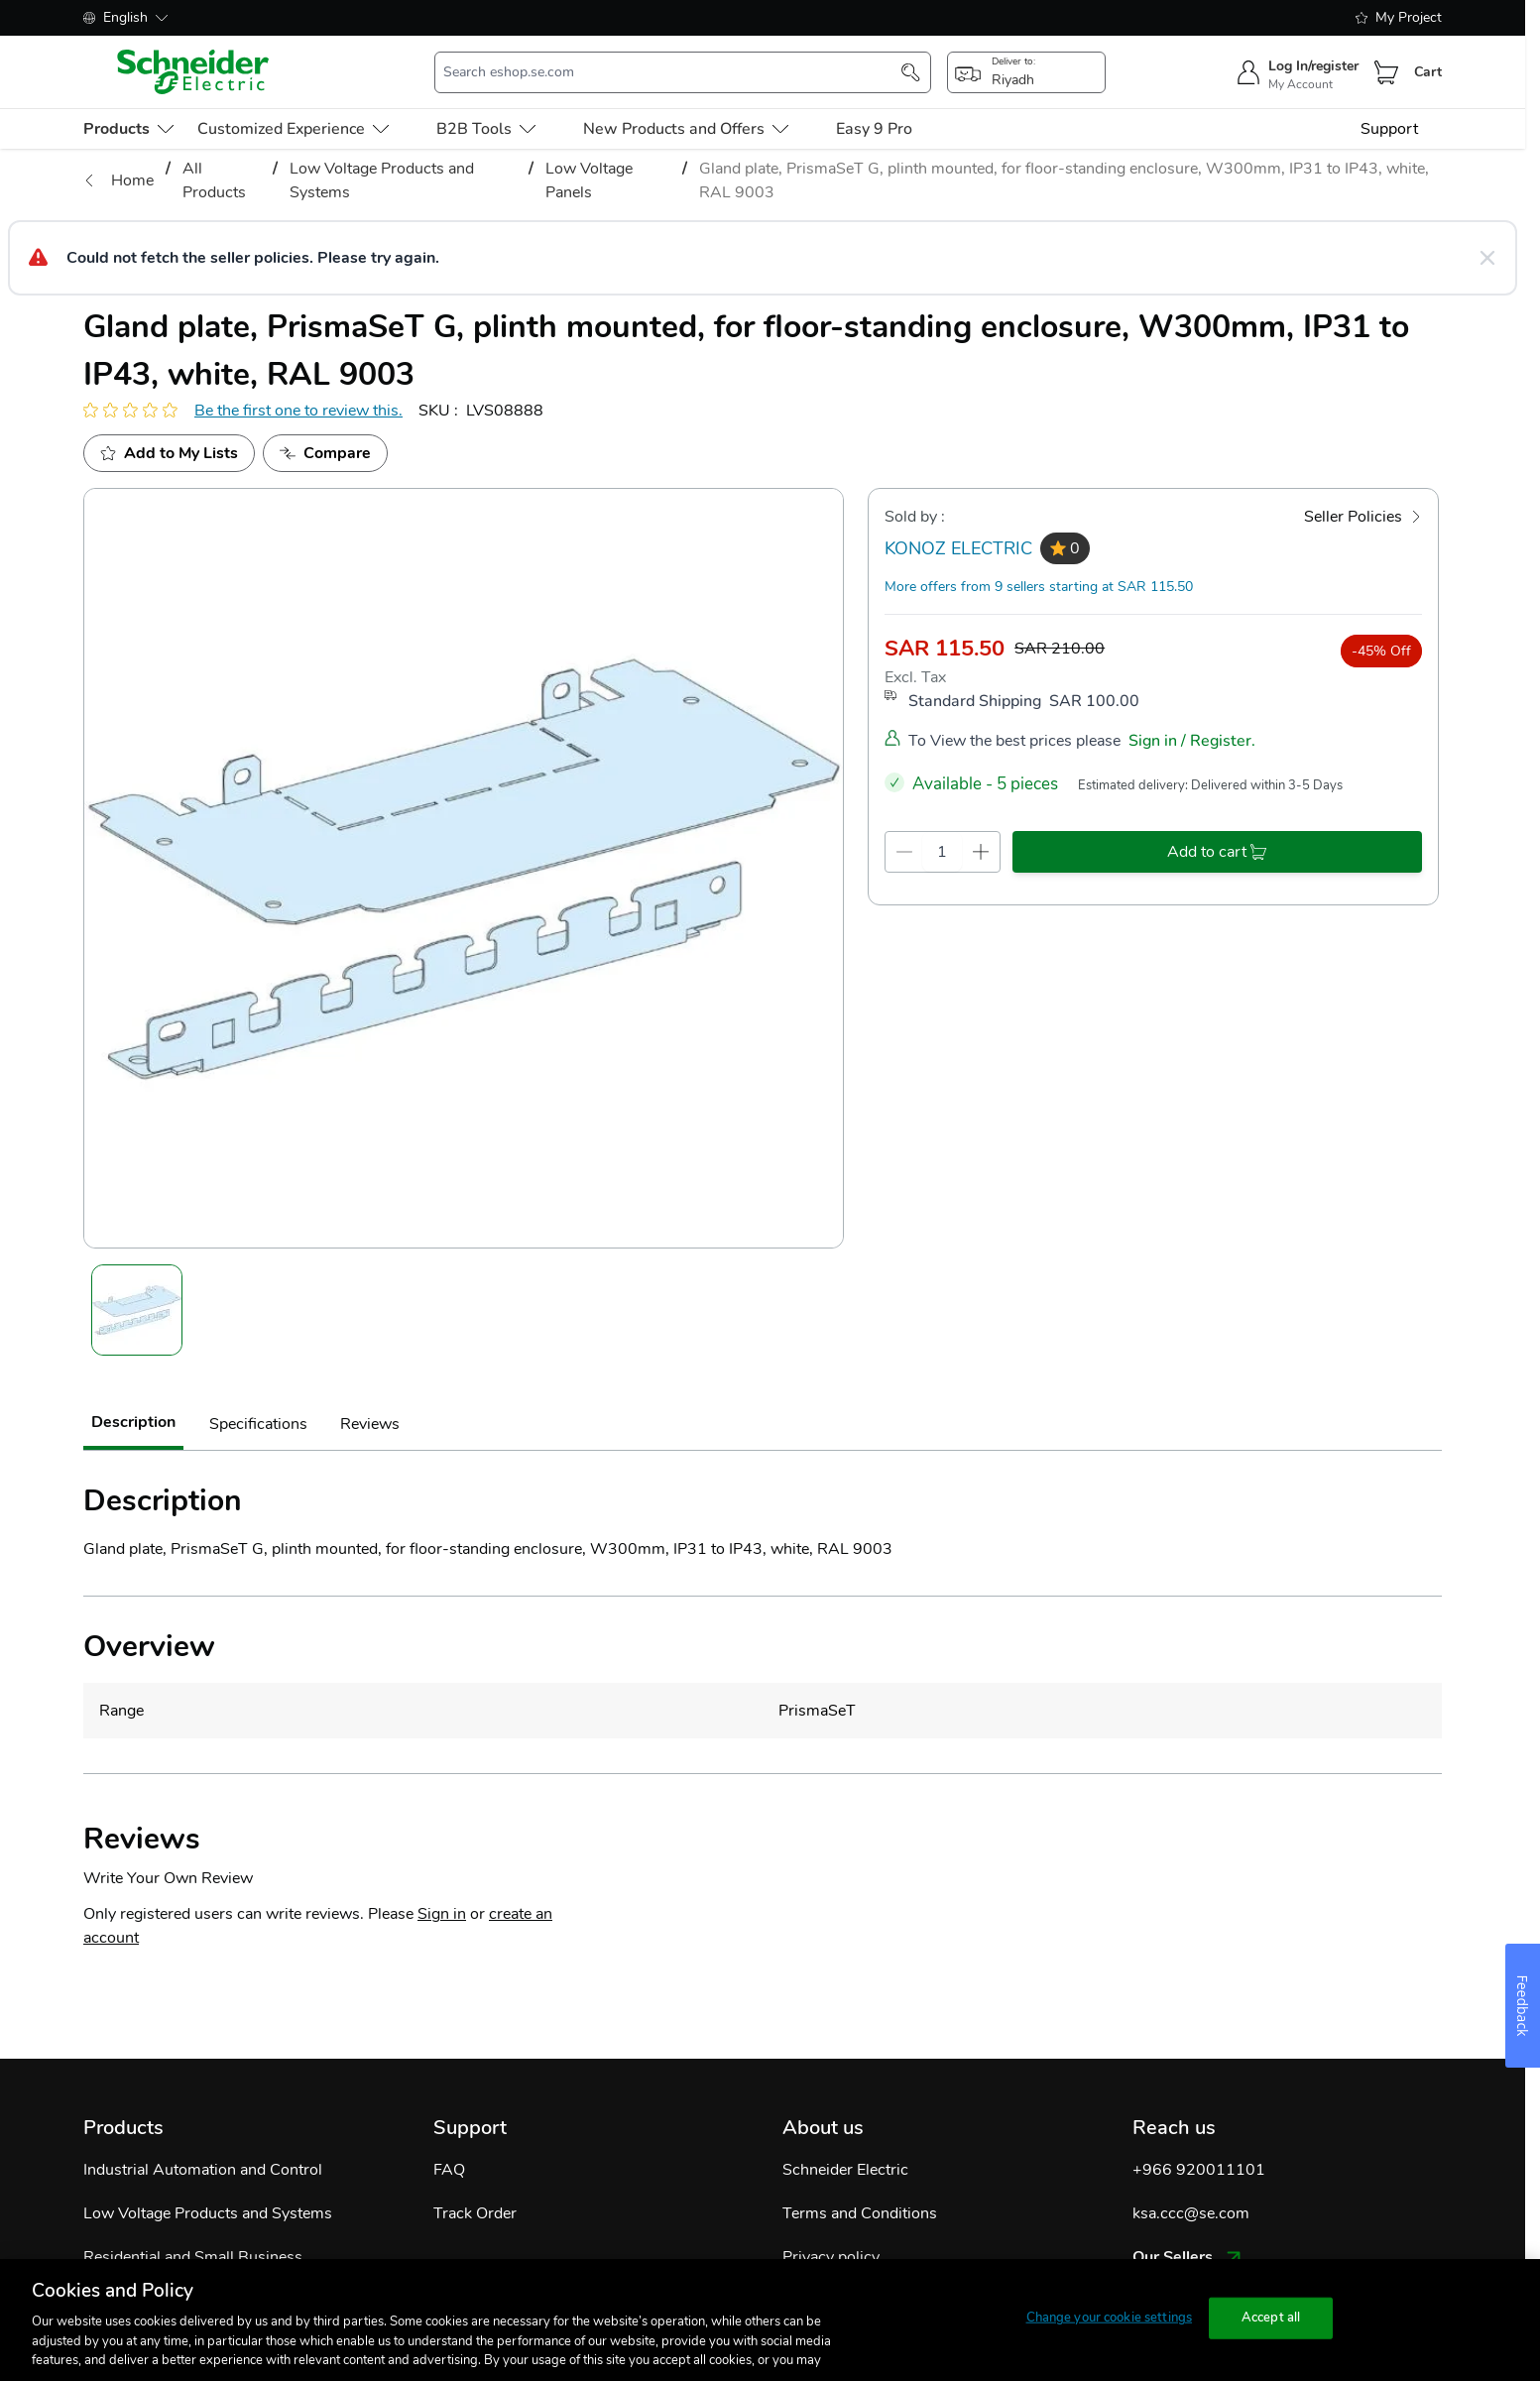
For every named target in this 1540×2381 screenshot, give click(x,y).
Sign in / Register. (1191, 741)
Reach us (1174, 2127)
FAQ (449, 2170)
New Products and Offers (685, 129)
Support (1389, 129)
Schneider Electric (845, 2170)
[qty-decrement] (904, 852)
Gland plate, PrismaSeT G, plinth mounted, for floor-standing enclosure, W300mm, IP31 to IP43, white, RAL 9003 (1064, 180)
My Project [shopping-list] (1399, 17)
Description (133, 1422)
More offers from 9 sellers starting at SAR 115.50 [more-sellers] (1039, 586)
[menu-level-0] (128, 129)
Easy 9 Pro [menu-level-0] (874, 129)
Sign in (441, 1914)
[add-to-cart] (1217, 852)
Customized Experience (293, 129)
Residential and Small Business (192, 2257)
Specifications (258, 1424)
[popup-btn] (1026, 72)
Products (123, 2127)
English (125, 17)
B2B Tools (485, 129)
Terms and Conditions (859, 2213)
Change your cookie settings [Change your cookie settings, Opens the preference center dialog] (1109, 2317)
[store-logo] (193, 72)
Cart (1428, 71)
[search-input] (672, 72)
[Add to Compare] (325, 453)
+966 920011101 (1198, 2170)
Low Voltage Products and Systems (207, 2213)
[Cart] (1386, 72)
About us (823, 2127)
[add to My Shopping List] (169, 453)
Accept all (1271, 2317)
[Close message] (1487, 258)
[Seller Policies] (1363, 517)
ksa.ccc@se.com (1190, 2213)
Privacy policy (831, 2257)
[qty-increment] (980, 852)
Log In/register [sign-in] (1313, 66)
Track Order (475, 2213)
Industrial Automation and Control (202, 2170)
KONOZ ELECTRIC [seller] (958, 548)
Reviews (370, 1424)
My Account (1300, 84)
